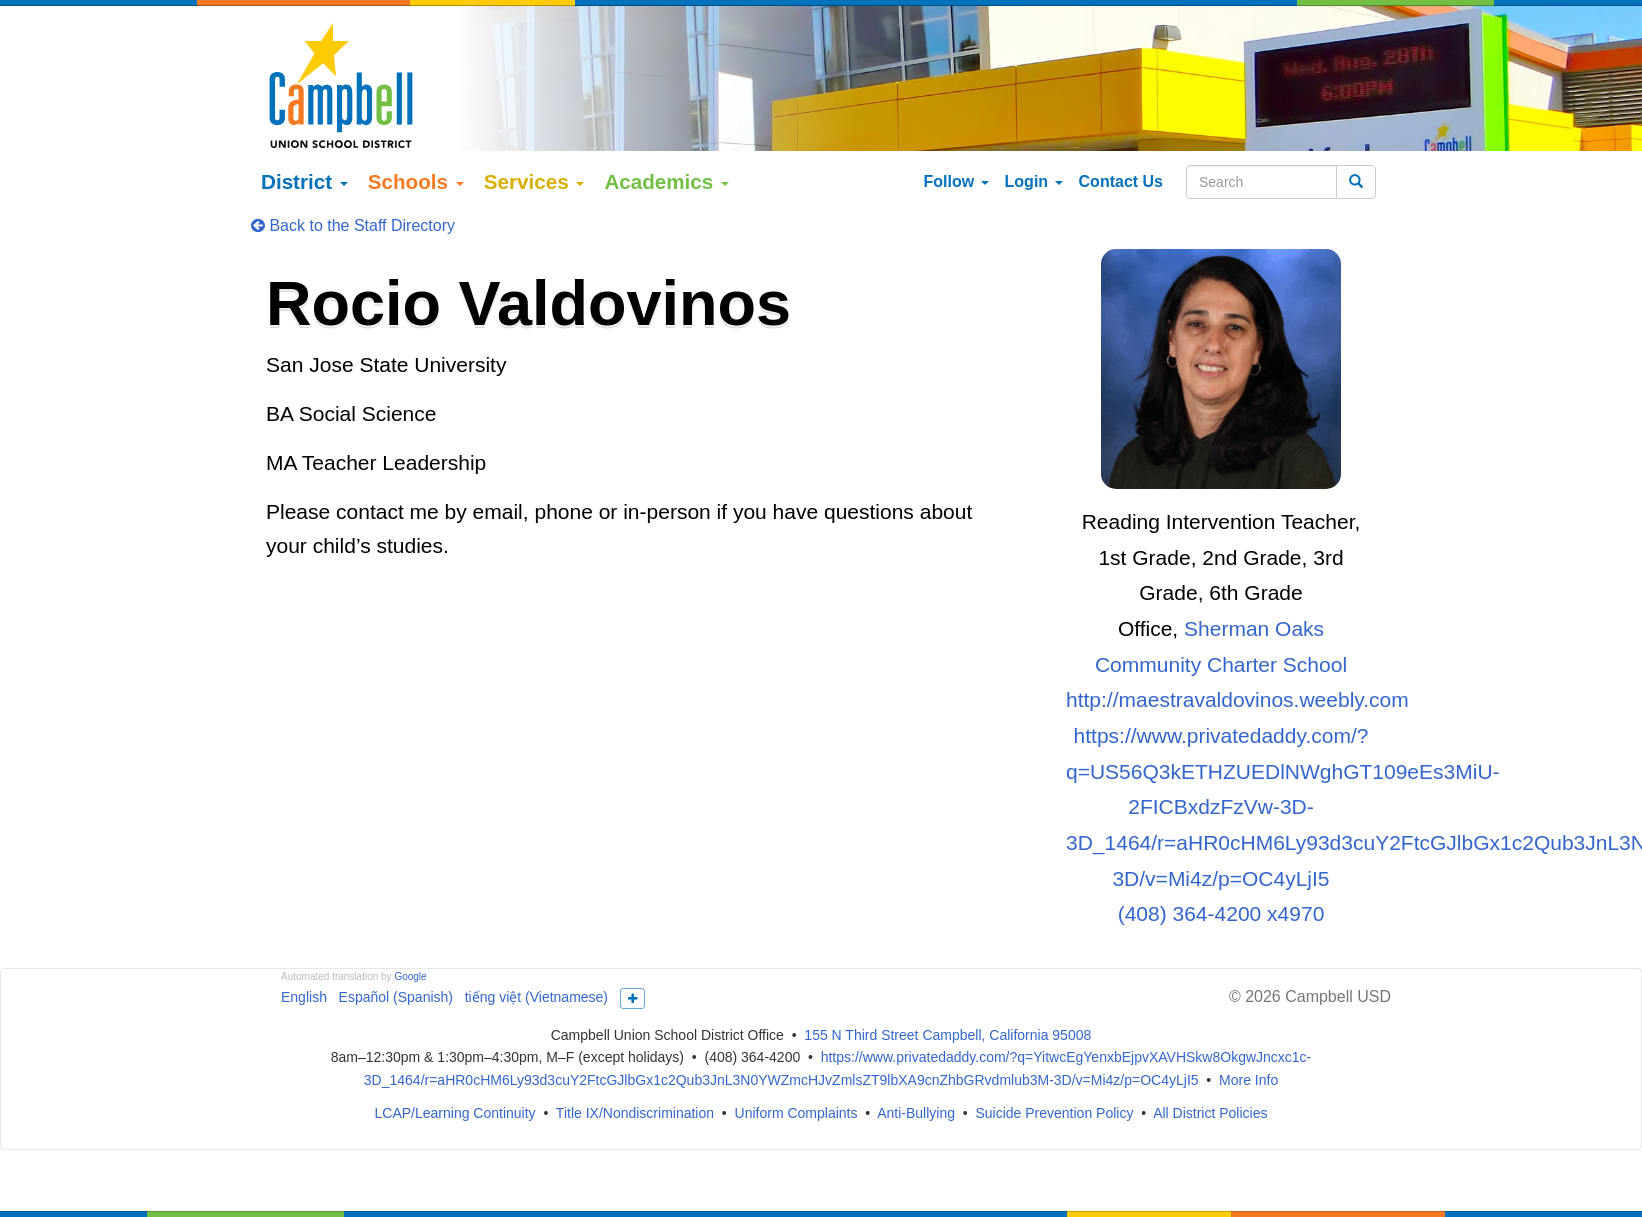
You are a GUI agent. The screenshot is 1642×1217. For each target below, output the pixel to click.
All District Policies (1210, 1082)
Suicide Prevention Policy (1054, 1082)
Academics (666, 150)
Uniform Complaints (796, 1082)
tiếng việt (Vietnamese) (536, 966)
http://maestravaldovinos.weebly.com (1237, 669)
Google (410, 945)
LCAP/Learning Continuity (455, 1082)
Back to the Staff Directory (353, 194)
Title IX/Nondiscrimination (635, 1082)
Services (534, 150)
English (304, 966)
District (304, 150)
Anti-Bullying (916, 1082)
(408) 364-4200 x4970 (1221, 883)
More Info (1248, 1050)
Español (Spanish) (396, 966)
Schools (416, 150)
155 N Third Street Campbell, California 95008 (947, 1004)
